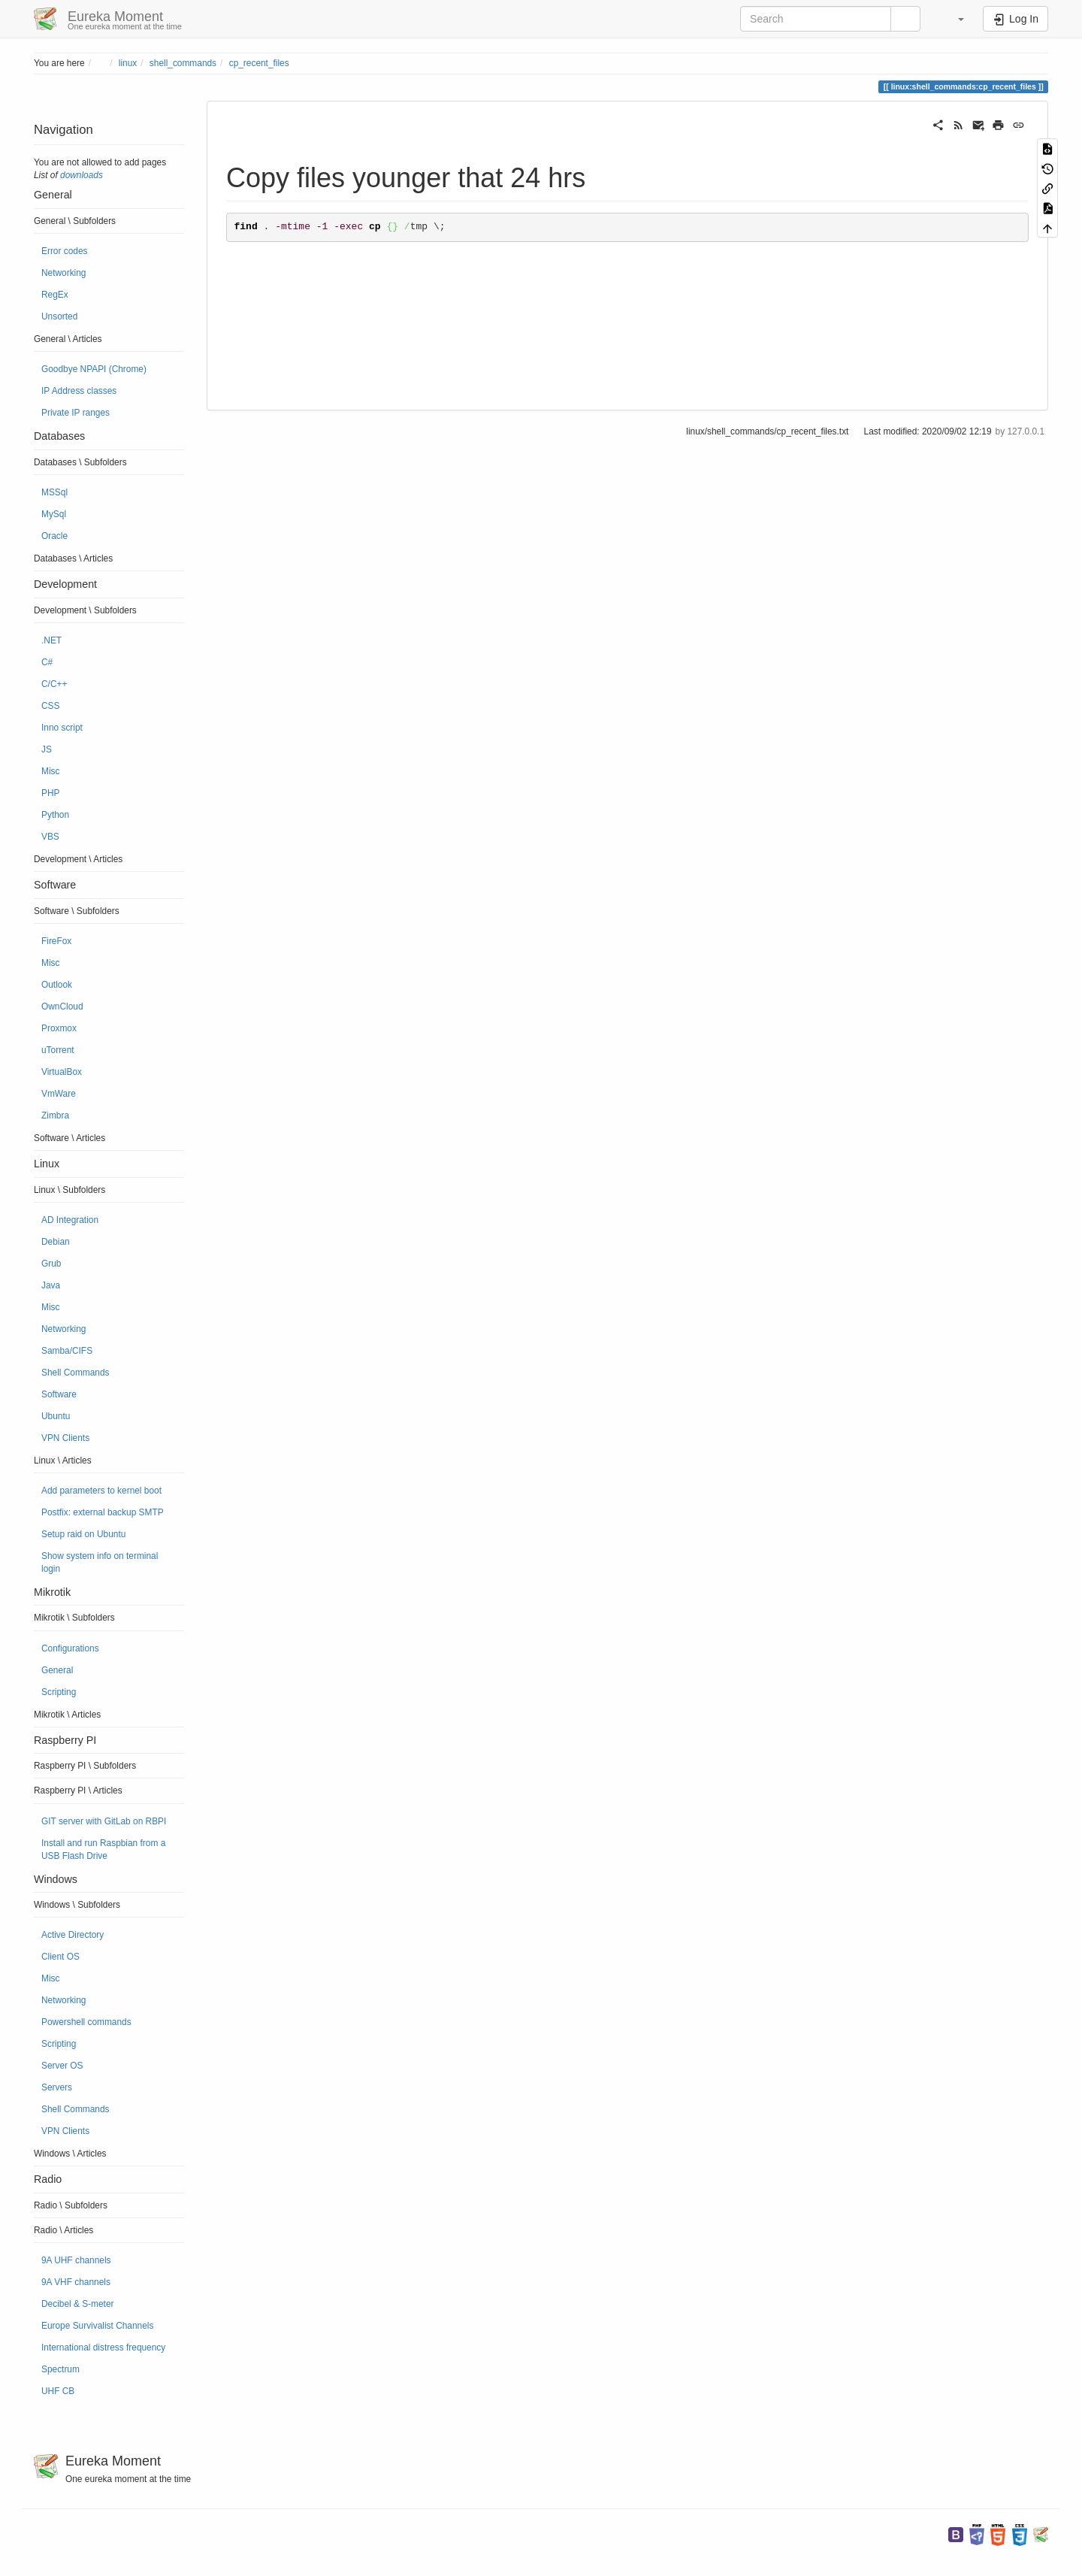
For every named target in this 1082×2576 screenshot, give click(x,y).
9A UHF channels (76, 2260)
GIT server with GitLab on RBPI (103, 1821)
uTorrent (57, 1050)
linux (128, 63)
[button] (953, 19)
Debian (55, 1242)
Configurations (70, 1648)
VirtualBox (61, 1072)
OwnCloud (62, 1006)
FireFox (56, 941)
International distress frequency (103, 2347)
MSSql (54, 492)
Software (59, 1394)
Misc (50, 771)
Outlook (56, 984)
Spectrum (60, 2369)
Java (50, 1285)
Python (55, 815)
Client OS (60, 1956)
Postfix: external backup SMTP (102, 1512)
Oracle (54, 536)
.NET (51, 640)
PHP (50, 793)
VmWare (58, 1093)
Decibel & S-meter (77, 2304)
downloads (81, 175)
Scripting (58, 1692)
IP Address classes (78, 391)
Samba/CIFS (66, 1351)
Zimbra (55, 1115)
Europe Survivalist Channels (97, 2325)
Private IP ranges (75, 412)
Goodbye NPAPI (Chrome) (94, 369)
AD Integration (69, 1220)
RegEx (54, 294)
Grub (51, 1263)
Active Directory (72, 1935)
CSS (50, 706)
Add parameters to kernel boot (101, 1490)
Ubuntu (55, 1416)
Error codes (64, 251)
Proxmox (59, 1028)
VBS (50, 836)
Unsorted (59, 316)
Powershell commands (86, 2022)
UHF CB (57, 2391)
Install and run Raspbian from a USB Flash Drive (103, 1849)
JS (46, 749)
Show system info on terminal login (99, 1562)
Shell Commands (75, 1372)
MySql (53, 514)
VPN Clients (65, 1438)
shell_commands (183, 63)
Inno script (62, 727)
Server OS (62, 2065)
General (57, 1670)
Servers (56, 2087)
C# (47, 662)
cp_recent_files (259, 63)
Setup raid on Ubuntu (83, 1534)
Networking (63, 273)
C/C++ (54, 684)
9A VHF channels (75, 2282)
